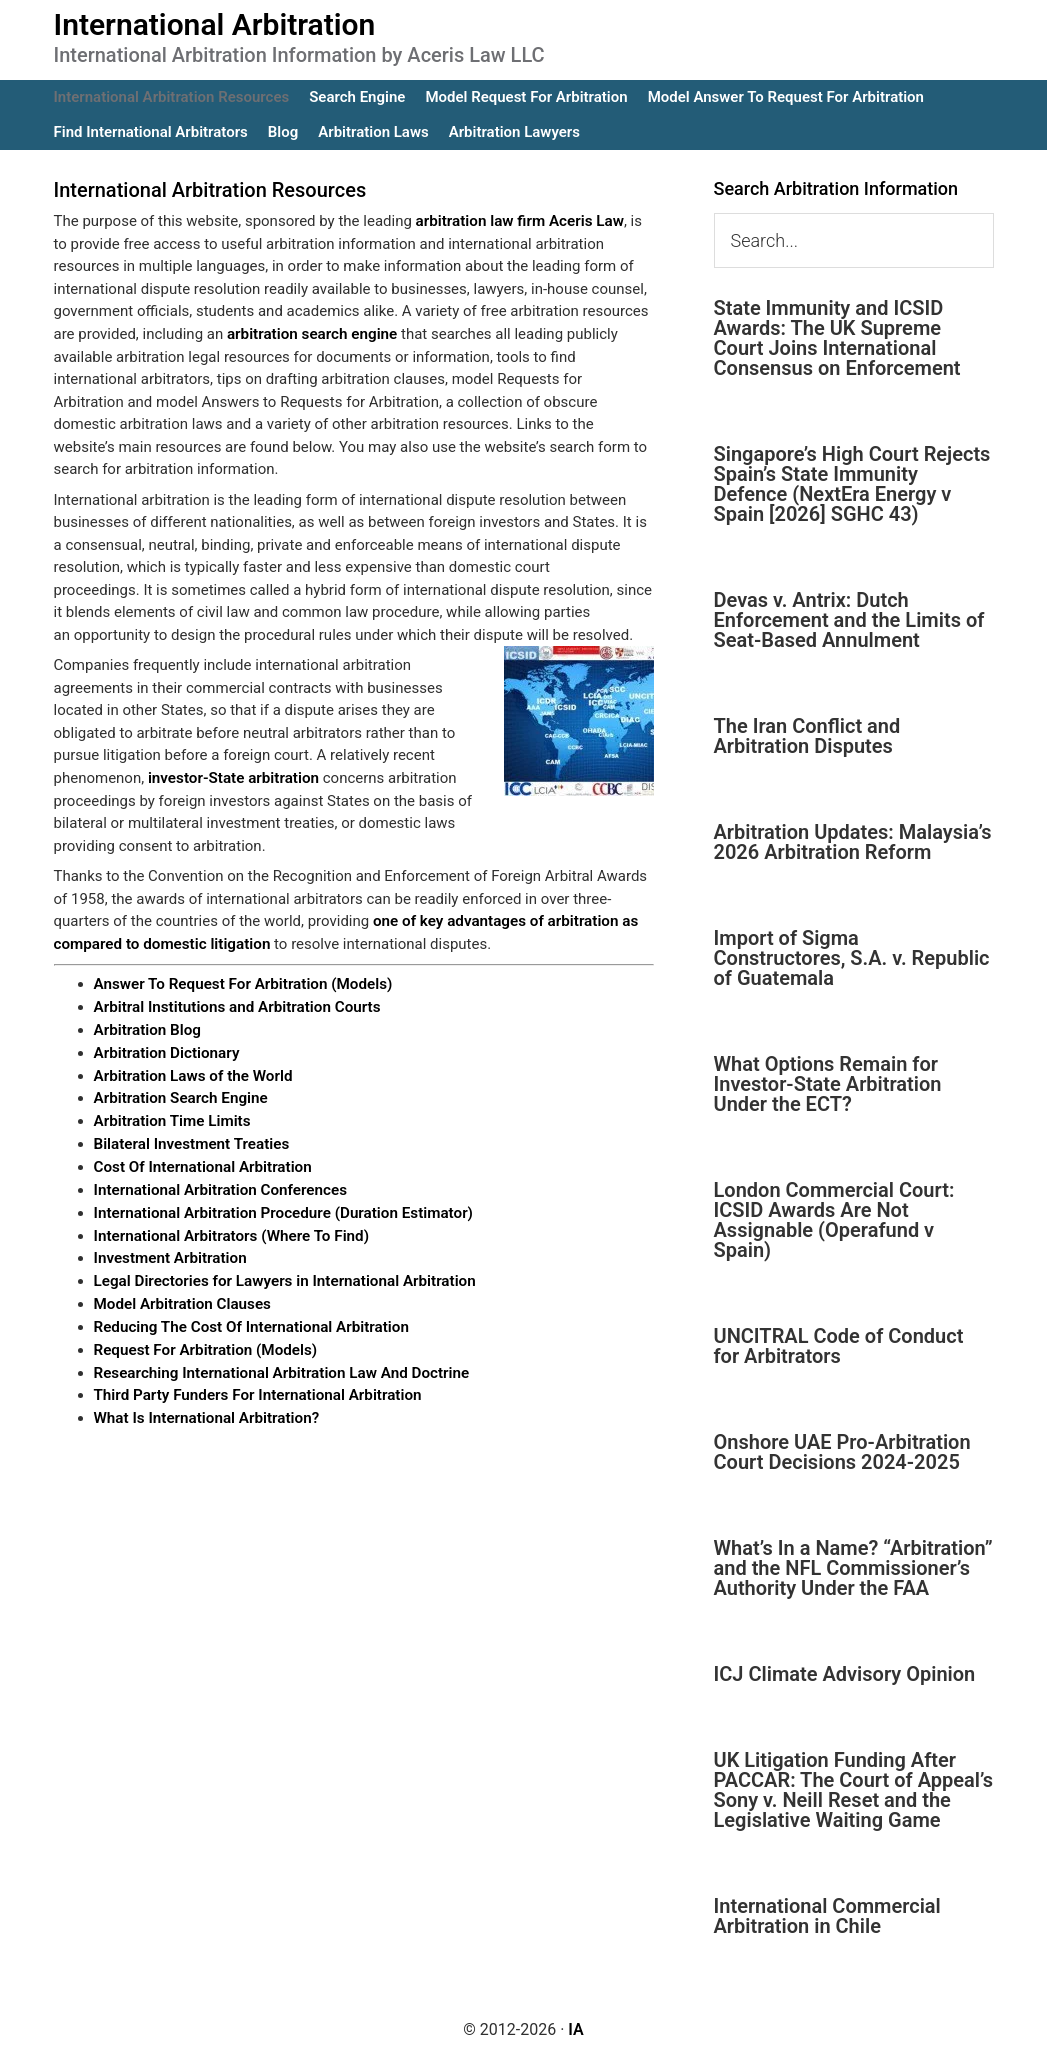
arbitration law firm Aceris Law (518, 221)
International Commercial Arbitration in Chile (827, 1916)
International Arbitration (215, 24)
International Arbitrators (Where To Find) (230, 1230)
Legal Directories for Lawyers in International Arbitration (282, 1275)
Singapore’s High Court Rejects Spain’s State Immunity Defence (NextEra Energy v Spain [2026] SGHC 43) (852, 484)
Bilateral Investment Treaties (190, 1140)
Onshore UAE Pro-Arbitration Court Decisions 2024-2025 (842, 1452)
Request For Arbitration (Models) (204, 1343)
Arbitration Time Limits (171, 1118)
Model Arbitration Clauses (181, 1298)
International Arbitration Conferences (219, 1185)
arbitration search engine (311, 334)
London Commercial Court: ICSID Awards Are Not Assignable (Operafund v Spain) (834, 1220)
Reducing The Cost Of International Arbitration (249, 1320)
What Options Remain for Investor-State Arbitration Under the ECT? (828, 1084)
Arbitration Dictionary (166, 1050)
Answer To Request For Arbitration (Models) (241, 983)
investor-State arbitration (232, 777)
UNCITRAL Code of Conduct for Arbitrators (839, 1346)
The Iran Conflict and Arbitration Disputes (807, 736)
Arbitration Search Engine (180, 1095)
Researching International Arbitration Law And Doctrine (279, 1365)
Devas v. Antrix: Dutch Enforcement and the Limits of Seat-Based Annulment (849, 620)
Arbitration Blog (147, 1028)
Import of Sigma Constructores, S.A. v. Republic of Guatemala (852, 958)
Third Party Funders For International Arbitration (255, 1388)
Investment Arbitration (169, 1253)
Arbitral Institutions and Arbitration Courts (235, 1005)
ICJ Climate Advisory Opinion (845, 1674)
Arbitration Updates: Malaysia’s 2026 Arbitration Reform (853, 842)
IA (575, 2029)
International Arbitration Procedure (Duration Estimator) (281, 1208)
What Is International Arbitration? (205, 1410)
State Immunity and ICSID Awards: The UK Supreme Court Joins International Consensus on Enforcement (837, 338)
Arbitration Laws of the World (192, 1073)
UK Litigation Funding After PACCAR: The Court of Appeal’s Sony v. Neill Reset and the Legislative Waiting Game (853, 1790)
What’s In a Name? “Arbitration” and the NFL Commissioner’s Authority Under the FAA (853, 1568)
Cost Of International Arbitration (201, 1163)
